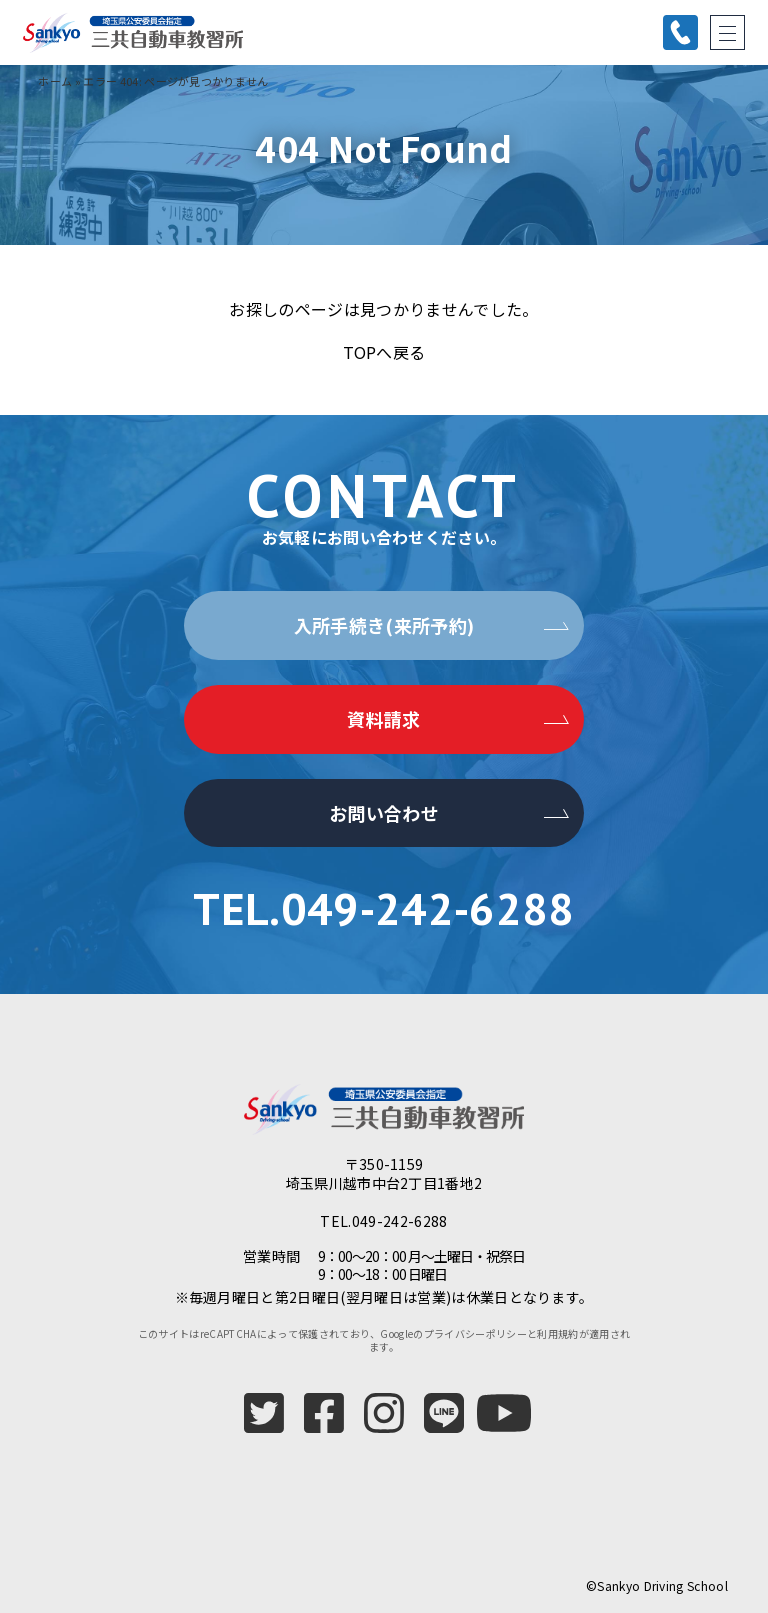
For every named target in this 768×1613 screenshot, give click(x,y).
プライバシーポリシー (475, 1333)
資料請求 (383, 719)
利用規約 (557, 1333)
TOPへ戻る (384, 352)
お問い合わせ (384, 813)
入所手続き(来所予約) (384, 625)
